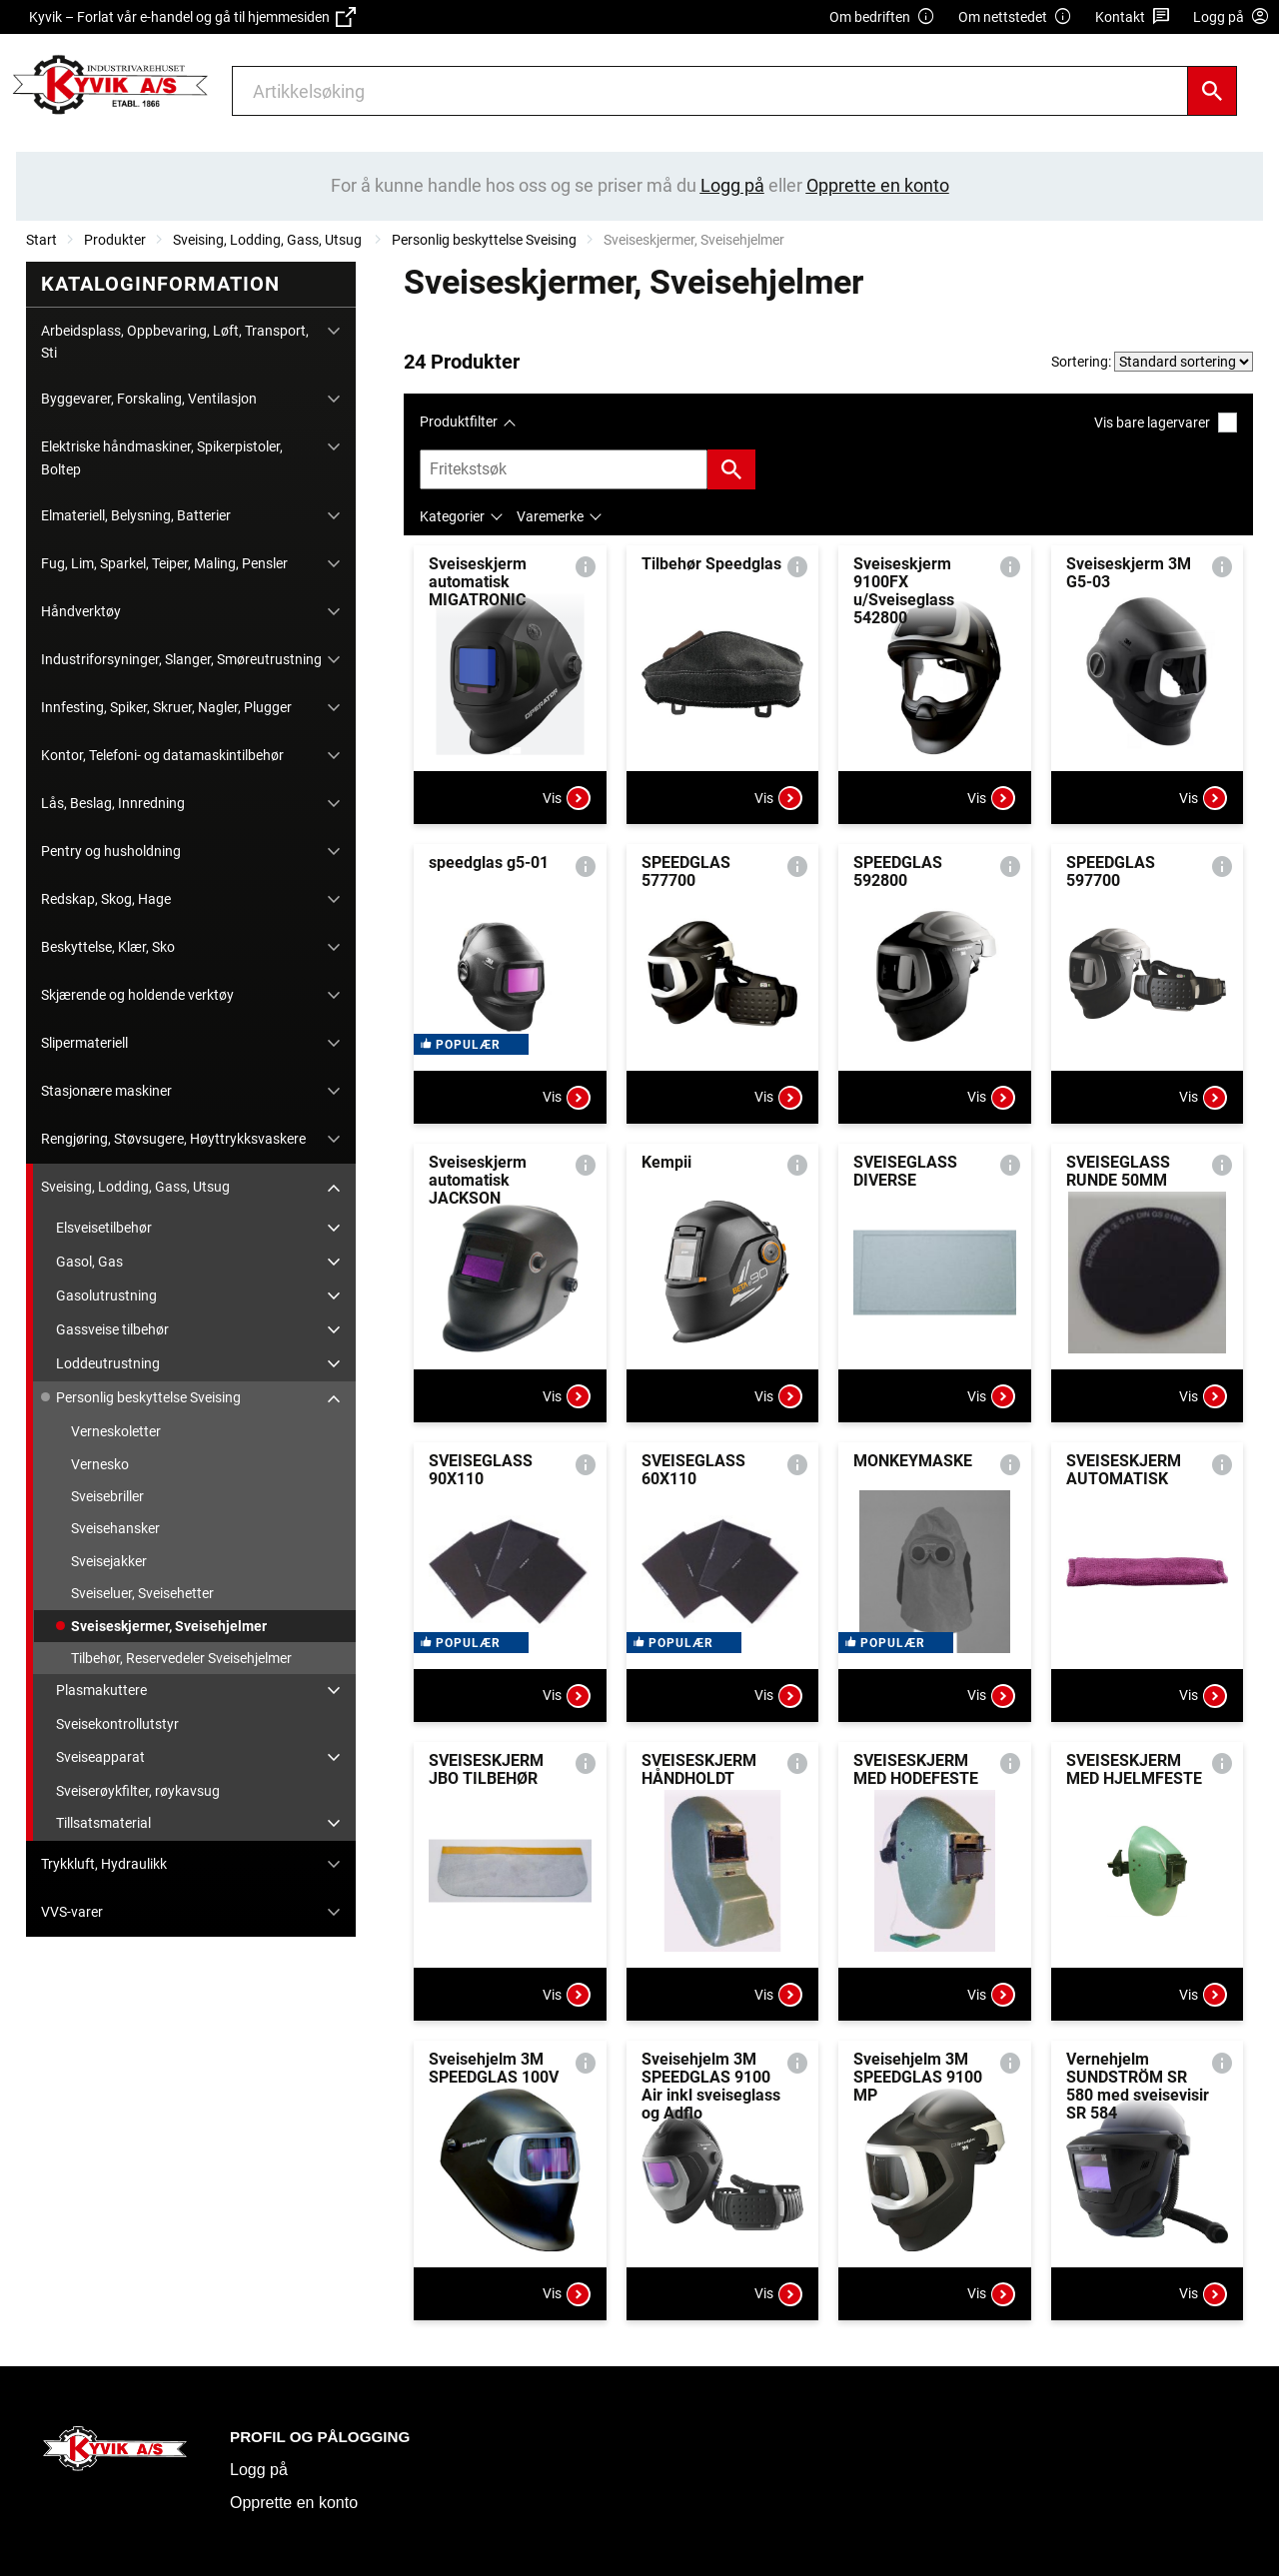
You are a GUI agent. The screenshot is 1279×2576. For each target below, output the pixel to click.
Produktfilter (459, 422)
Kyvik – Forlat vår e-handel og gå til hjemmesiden (192, 17)
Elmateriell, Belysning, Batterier (136, 515)
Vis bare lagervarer (1165, 422)
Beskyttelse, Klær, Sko (108, 947)
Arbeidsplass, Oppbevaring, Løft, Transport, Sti (175, 342)
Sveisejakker (109, 1561)
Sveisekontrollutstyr (117, 1724)
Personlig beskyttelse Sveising (484, 240)
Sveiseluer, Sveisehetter (142, 1593)
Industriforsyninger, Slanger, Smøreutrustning (181, 659)
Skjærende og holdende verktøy (137, 995)
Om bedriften (882, 17)
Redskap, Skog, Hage (106, 899)
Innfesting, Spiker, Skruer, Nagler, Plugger (166, 707)
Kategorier (452, 516)
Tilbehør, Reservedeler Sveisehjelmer (181, 1658)
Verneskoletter (116, 1431)
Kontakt (1132, 17)
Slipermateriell (84, 1043)
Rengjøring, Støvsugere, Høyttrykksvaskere (173, 1139)
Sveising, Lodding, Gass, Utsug (269, 240)
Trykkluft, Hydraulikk (104, 1864)
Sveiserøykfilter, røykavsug (138, 1791)
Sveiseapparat (100, 1757)
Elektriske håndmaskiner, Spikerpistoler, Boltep (162, 457)
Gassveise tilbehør (112, 1329)
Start (41, 240)
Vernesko (100, 1464)
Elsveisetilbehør (104, 1228)
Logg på (259, 2469)
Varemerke (550, 516)
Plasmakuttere (101, 1690)
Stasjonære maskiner (106, 1091)
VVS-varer (72, 1912)
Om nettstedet (1015, 17)
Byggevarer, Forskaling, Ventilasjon (149, 399)
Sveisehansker (115, 1528)
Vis (567, 798)
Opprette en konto (294, 2502)
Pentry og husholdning (111, 851)
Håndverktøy (81, 611)
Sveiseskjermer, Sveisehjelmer (169, 1626)
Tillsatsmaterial (103, 1823)
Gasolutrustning (106, 1295)
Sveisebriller (107, 1496)
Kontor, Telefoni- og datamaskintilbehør (162, 755)
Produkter (115, 240)
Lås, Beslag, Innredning (113, 803)
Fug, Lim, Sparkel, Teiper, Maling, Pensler (164, 563)
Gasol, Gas (89, 1262)
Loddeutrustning (108, 1363)
